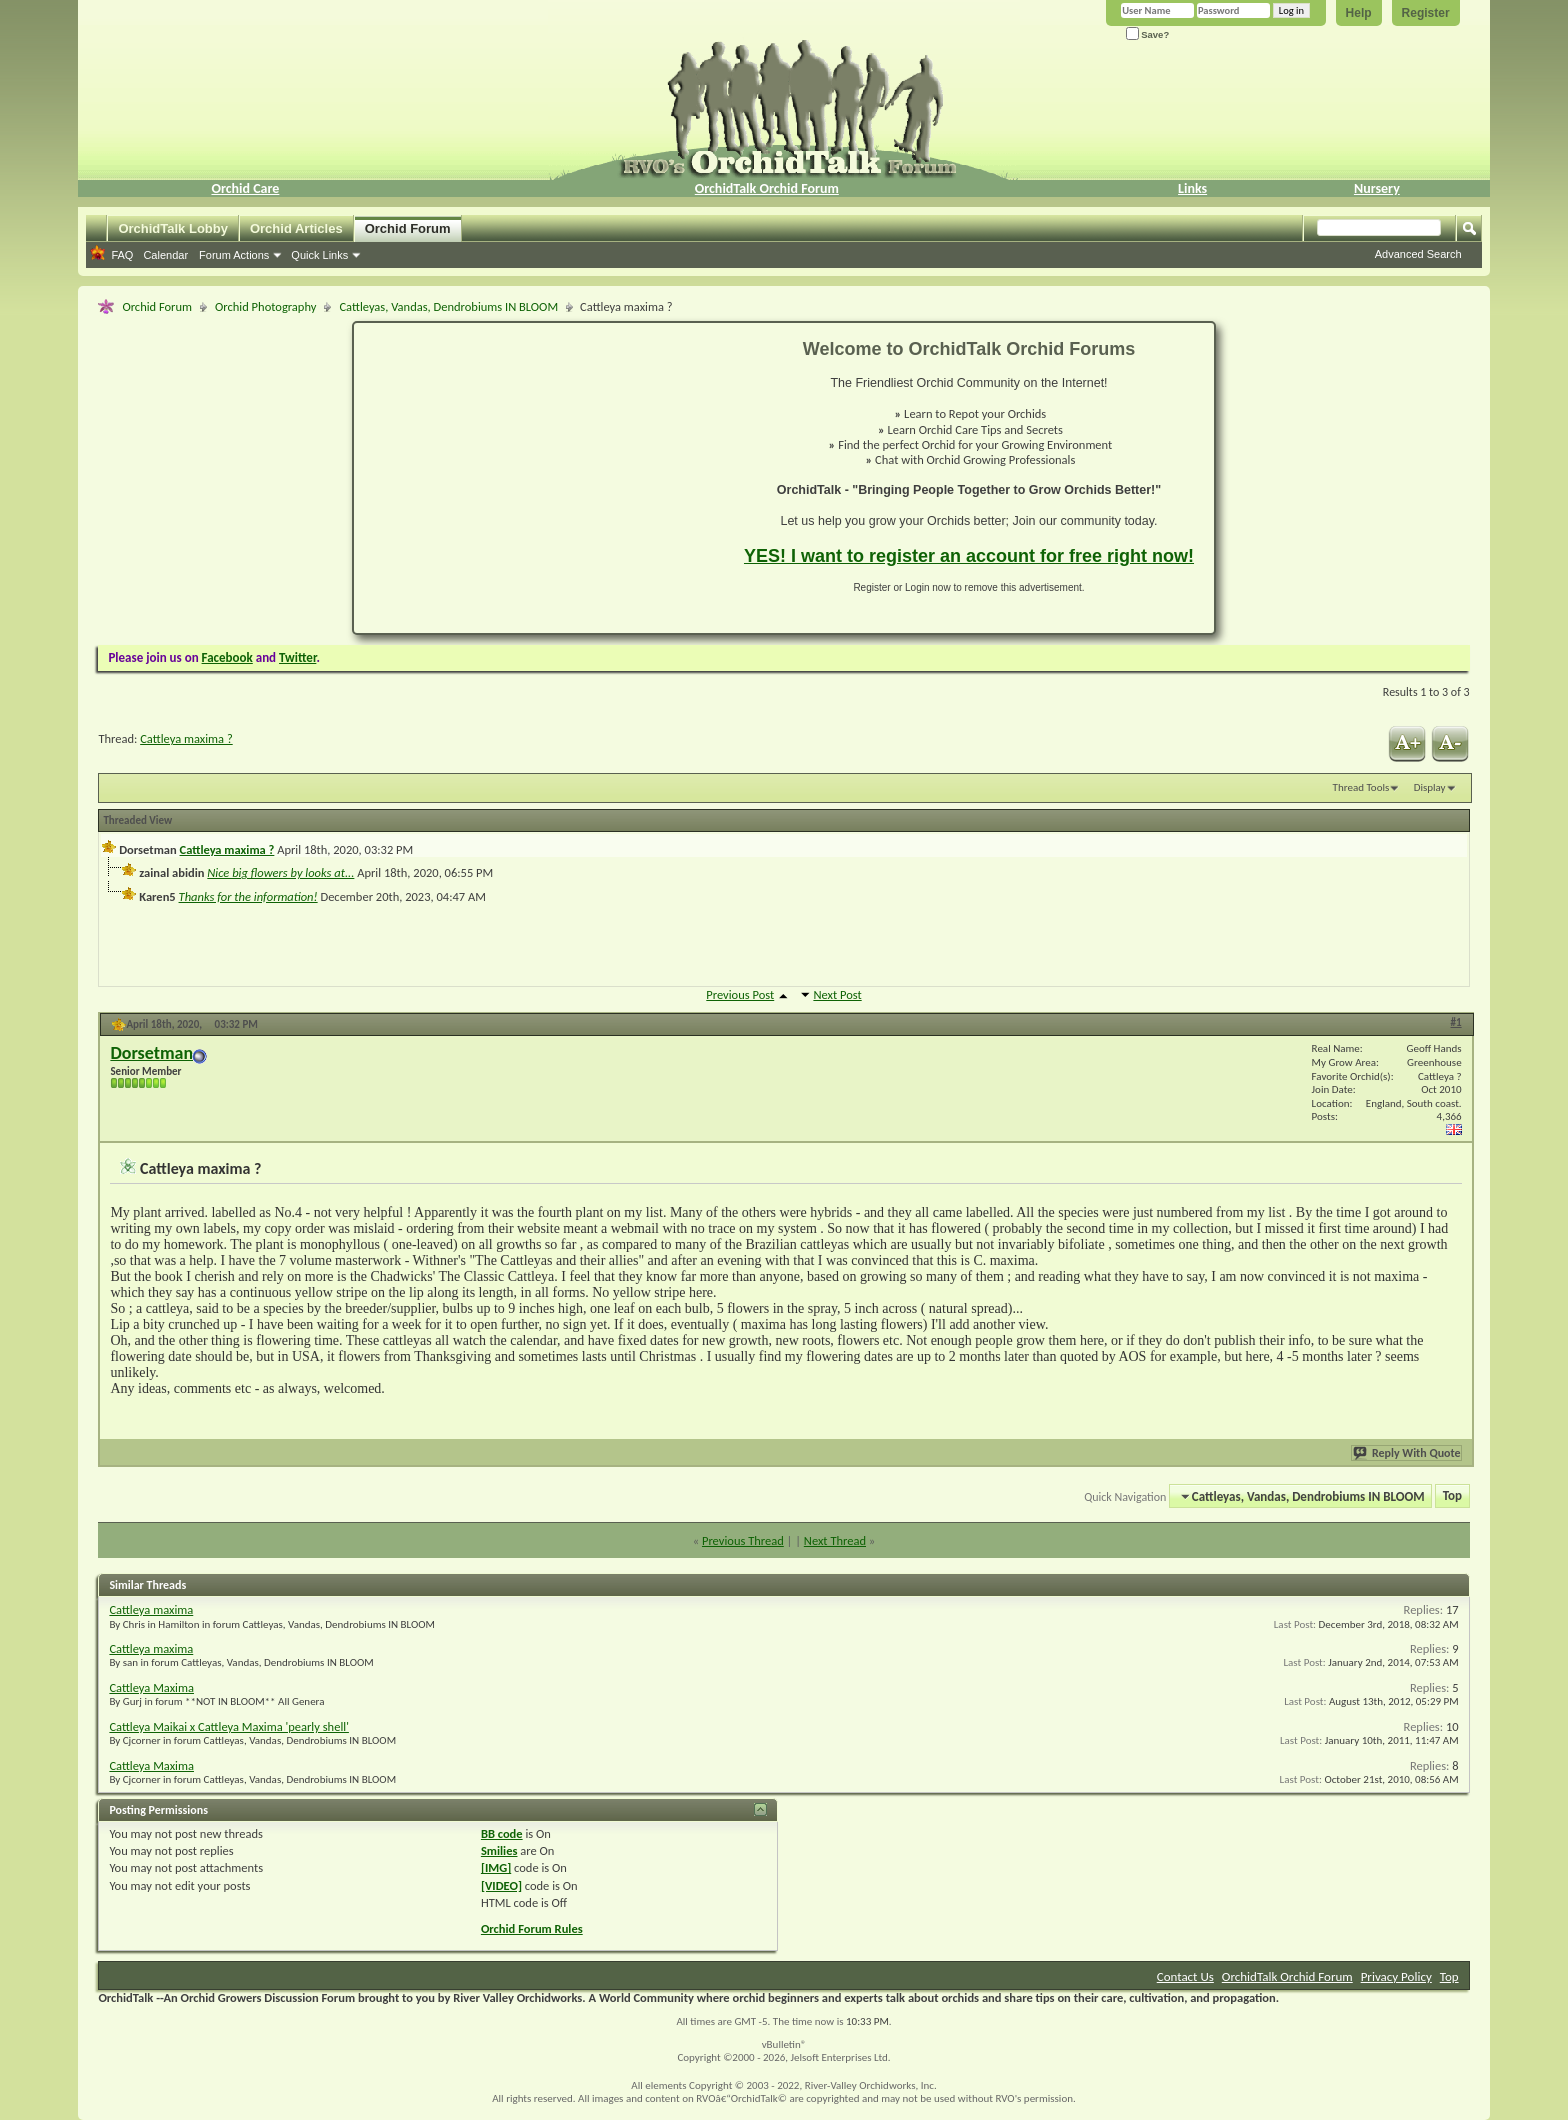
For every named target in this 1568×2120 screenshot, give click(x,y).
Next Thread (835, 1540)
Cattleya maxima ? (186, 738)
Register (1426, 13)
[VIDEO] (501, 1885)
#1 (1456, 1022)
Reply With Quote (1408, 1453)
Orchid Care (245, 188)
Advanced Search (1418, 254)
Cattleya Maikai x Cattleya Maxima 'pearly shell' (229, 1726)
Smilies (499, 1850)
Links (1192, 188)
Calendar (165, 255)
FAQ (122, 255)
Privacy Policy (1396, 1976)
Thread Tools (1361, 787)
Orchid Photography (265, 306)
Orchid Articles (296, 228)
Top (1452, 1496)
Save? (1148, 34)
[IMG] (496, 1867)
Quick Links (319, 255)
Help (1359, 13)
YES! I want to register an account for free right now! (969, 556)
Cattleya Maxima (151, 1687)
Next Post (837, 994)
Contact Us (1185, 1976)
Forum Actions (234, 255)
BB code (502, 1833)
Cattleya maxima (151, 1609)
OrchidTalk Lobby (173, 228)
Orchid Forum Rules (532, 1928)
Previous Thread (743, 1540)
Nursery (1377, 188)
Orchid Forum (408, 228)
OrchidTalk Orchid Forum (767, 188)
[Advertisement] (537, 478)
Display (1430, 787)
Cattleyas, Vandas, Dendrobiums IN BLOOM (448, 306)
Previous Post (740, 994)
